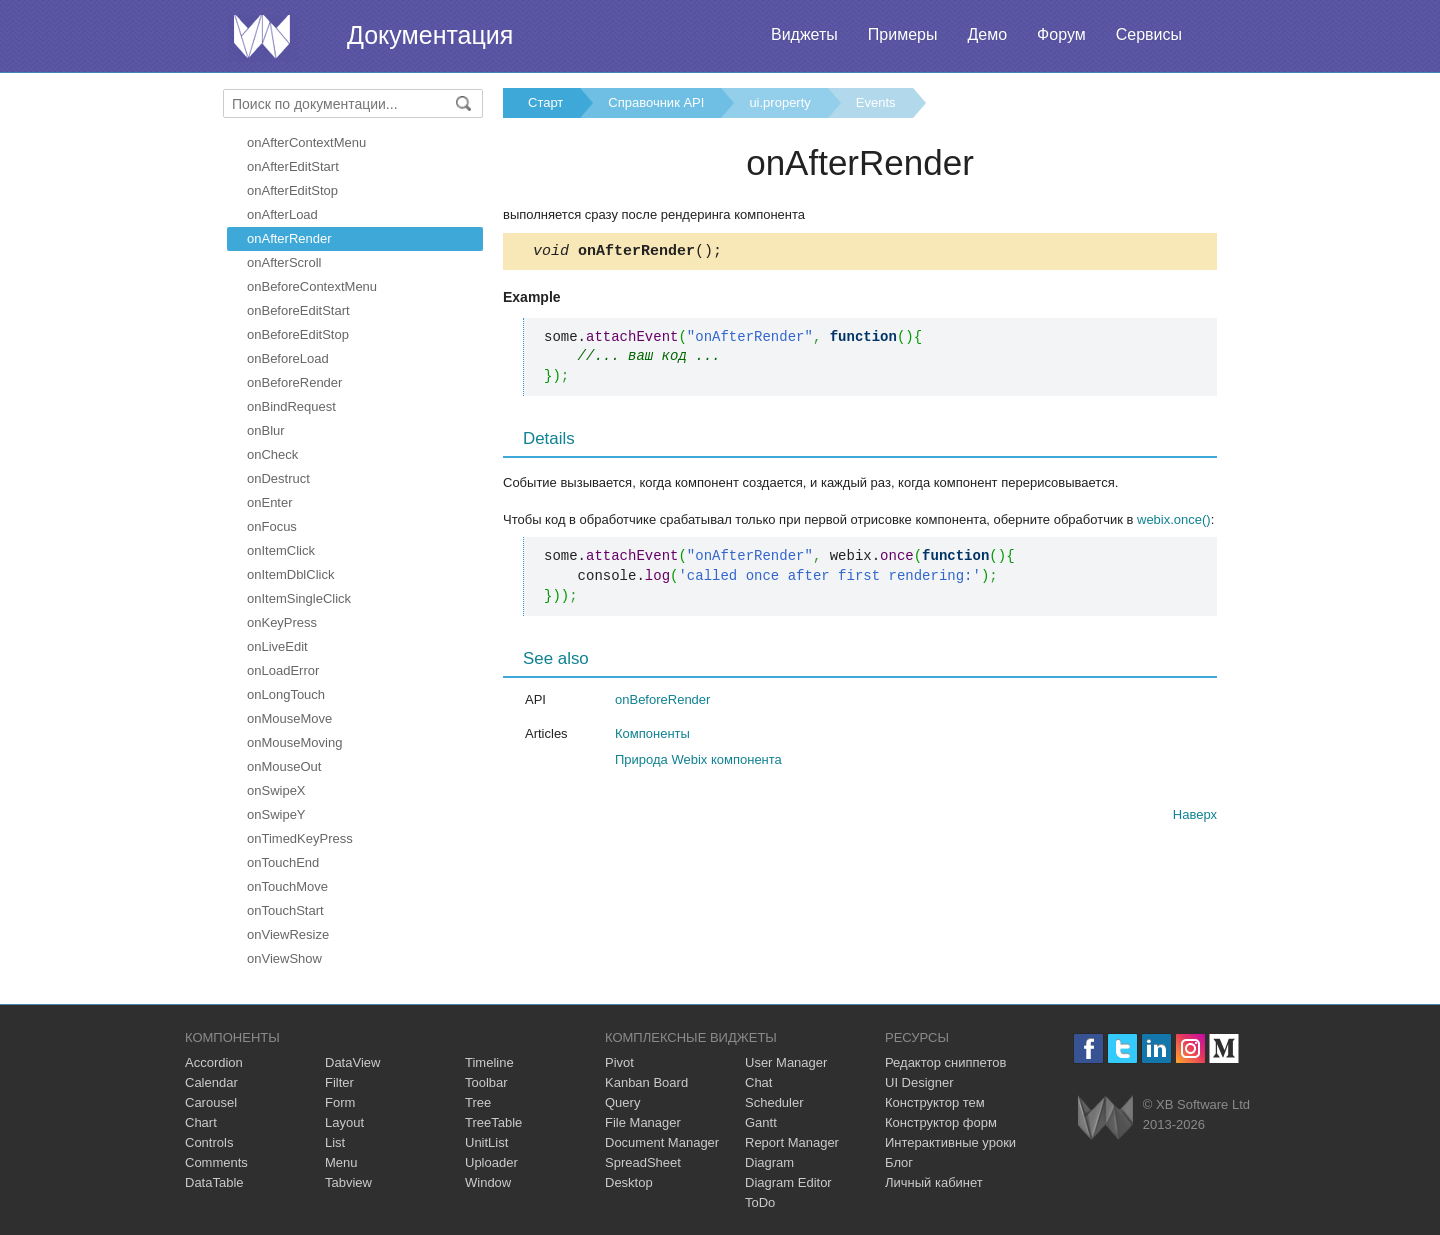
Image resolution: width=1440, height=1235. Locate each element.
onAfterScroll (284, 262)
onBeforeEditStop (298, 334)
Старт (545, 102)
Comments (216, 1162)
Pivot (619, 1062)
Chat (758, 1082)
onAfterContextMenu (306, 142)
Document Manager (662, 1142)
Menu (341, 1162)
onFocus (272, 526)
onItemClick (281, 550)
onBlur (266, 430)
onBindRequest (291, 406)
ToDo (760, 1202)
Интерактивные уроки (950, 1142)
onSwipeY (276, 814)
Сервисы (1149, 34)
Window (488, 1182)
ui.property (779, 102)
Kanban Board (646, 1082)
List (335, 1142)
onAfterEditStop (292, 190)
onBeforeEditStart (298, 310)
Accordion (214, 1062)
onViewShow (284, 958)
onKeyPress (282, 622)
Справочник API (656, 102)
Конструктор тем (935, 1102)
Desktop (629, 1182)
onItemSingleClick (299, 598)
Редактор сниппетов (945, 1062)
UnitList (486, 1142)
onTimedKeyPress (300, 838)
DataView (352, 1062)
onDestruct (278, 478)
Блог (899, 1162)
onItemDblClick (290, 574)
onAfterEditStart (293, 166)
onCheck (272, 454)
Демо (987, 34)
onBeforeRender (294, 382)
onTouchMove (287, 886)
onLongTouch (286, 694)
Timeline (489, 1062)
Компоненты (652, 736)
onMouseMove (289, 718)
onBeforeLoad (288, 358)
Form (340, 1102)
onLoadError (283, 670)
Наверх (1195, 817)
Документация (430, 35)
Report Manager (792, 1142)
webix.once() (1174, 522)
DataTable (214, 1182)
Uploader (491, 1162)
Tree (478, 1102)
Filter (339, 1082)
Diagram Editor (788, 1182)
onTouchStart (285, 910)
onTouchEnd (283, 862)
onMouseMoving (294, 742)
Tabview (348, 1182)
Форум (1061, 34)
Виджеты (804, 34)
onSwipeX (276, 790)
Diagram (769, 1162)
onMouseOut (284, 766)
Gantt (761, 1122)
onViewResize (288, 934)
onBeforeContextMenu (312, 286)
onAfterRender (289, 238)
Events (876, 102)
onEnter (270, 502)
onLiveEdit (277, 646)
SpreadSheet (643, 1162)
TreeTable (493, 1122)
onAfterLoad (282, 214)
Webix (1105, 1117)
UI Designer (919, 1082)
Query (622, 1102)
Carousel (211, 1102)
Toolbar (486, 1082)
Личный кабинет (934, 1182)
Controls (209, 1142)
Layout (344, 1122)
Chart (201, 1122)
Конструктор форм (941, 1122)
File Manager (643, 1122)
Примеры (903, 34)
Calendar (211, 1082)
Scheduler (774, 1102)
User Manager (786, 1062)
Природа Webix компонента (698, 762)
